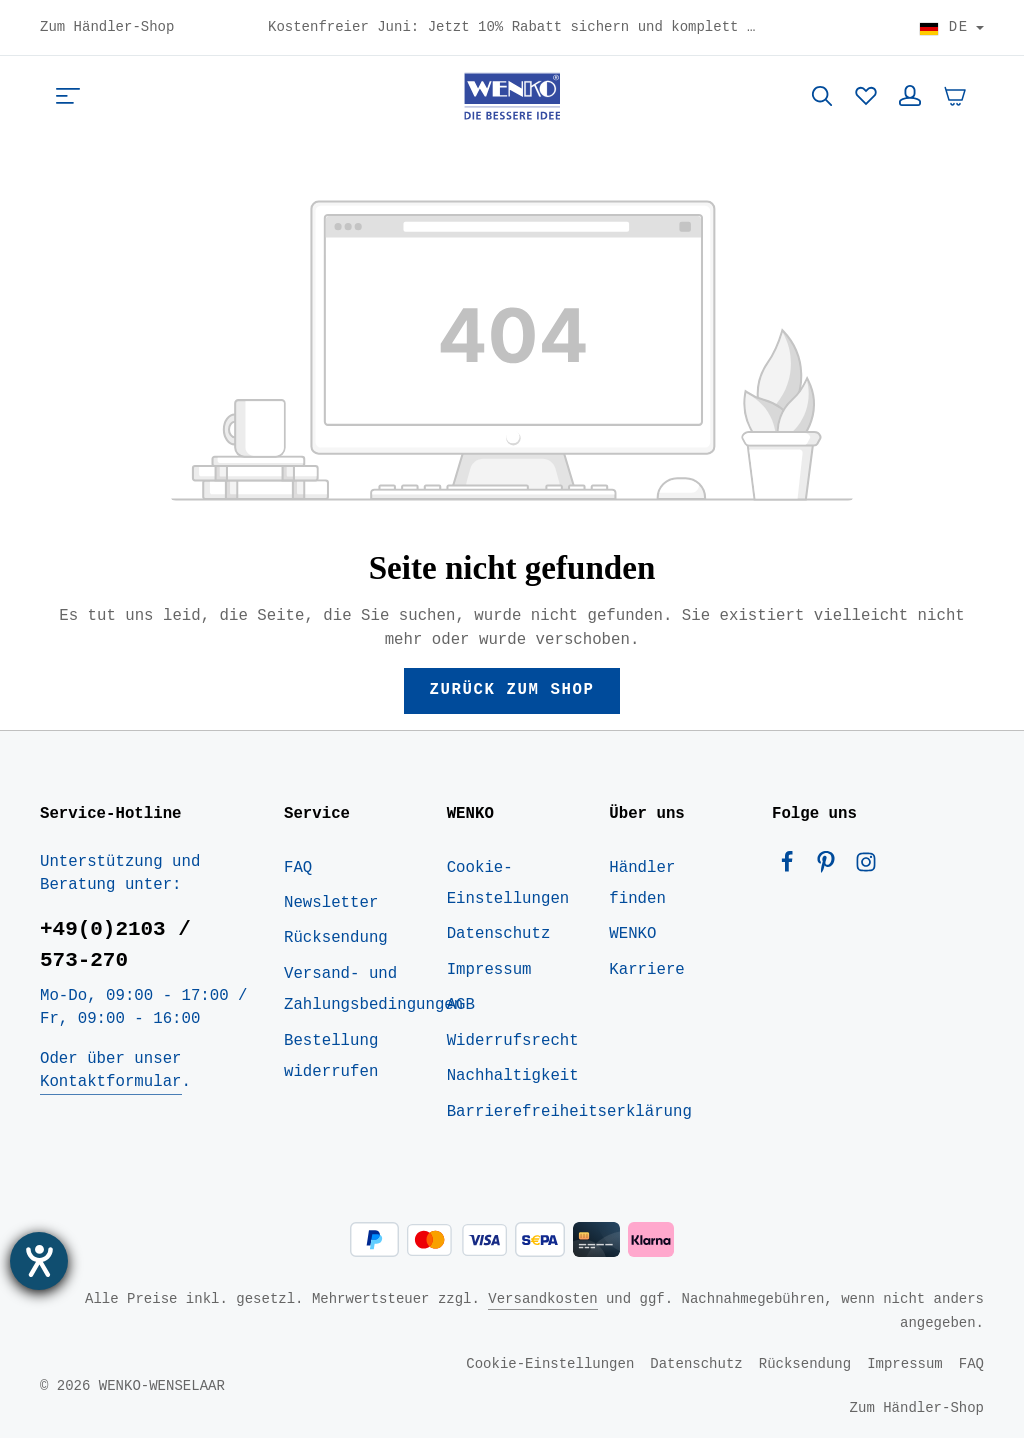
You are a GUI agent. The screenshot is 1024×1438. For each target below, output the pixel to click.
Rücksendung (336, 938)
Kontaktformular (110, 1082)
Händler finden (642, 883)
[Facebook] (791, 867)
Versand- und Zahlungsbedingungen (373, 989)
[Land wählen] (951, 28)
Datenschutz (499, 934)
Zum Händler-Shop (107, 28)
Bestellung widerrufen (331, 1056)
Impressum (489, 970)
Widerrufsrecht (513, 1041)
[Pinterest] (830, 867)
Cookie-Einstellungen (508, 883)
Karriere (646, 970)
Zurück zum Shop (511, 690)
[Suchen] (822, 96)
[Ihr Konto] (910, 96)
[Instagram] (866, 867)
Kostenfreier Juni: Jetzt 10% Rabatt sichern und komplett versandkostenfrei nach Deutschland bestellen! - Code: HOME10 (512, 28)
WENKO (632, 934)
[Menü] (68, 96)
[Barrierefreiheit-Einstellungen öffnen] (39, 1261)
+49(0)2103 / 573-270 (115, 944)
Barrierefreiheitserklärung (569, 1112)
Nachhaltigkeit (513, 1076)
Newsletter (331, 903)
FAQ (298, 868)
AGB (461, 1005)
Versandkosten (542, 1298)
